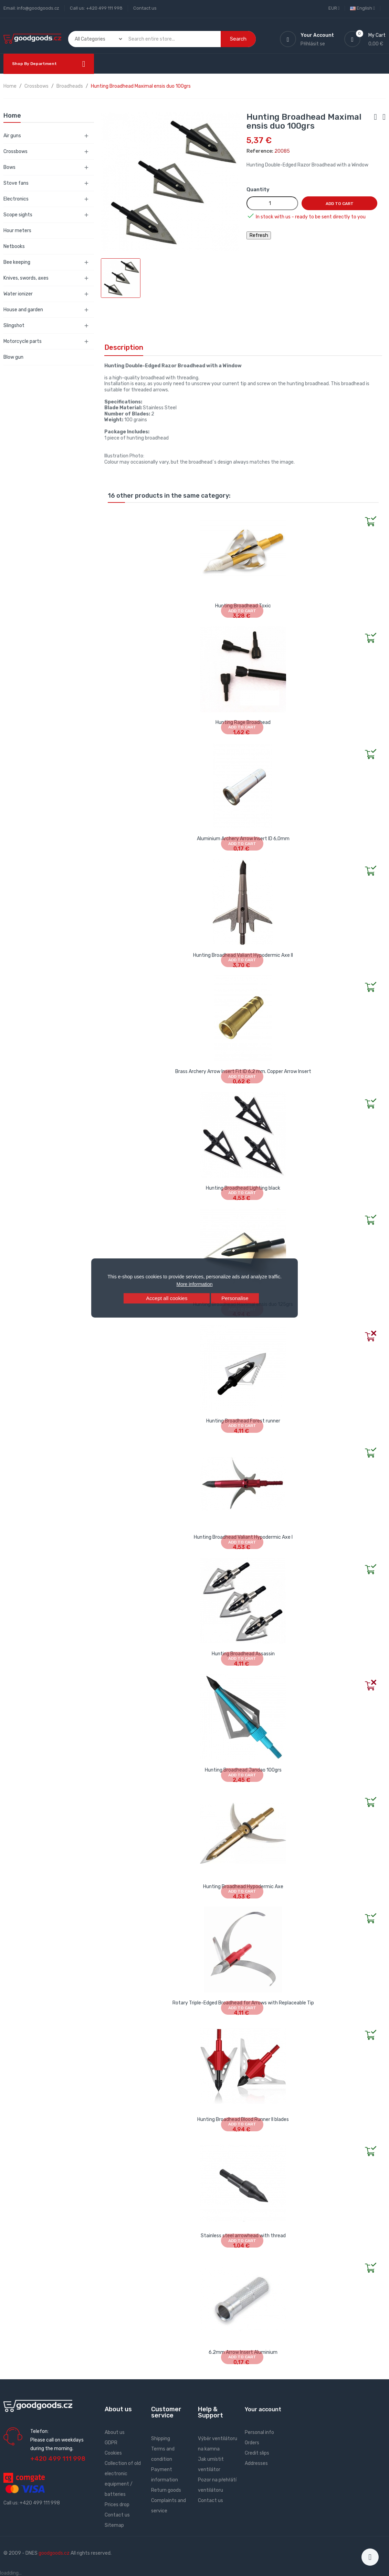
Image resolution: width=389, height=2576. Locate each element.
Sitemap (114, 2525)
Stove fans (16, 183)
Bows (9, 167)
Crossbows (15, 151)
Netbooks (14, 246)
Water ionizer (18, 294)
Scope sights (17, 215)
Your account (263, 2409)
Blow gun (13, 357)
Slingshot (13, 325)
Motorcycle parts (22, 341)
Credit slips (257, 2453)
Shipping (160, 2439)
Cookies (113, 2453)
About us (115, 2432)
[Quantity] (272, 203)
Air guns (12, 136)
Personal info (259, 2432)
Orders (252, 2443)
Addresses (256, 2463)
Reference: (259, 151)
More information (194, 1284)
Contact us (145, 8)
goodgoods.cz (54, 2553)
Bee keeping (16, 262)
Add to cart (340, 203)
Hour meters (17, 231)
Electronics (16, 199)
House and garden (23, 310)
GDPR (111, 2443)
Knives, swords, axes (26, 278)
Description (123, 347)
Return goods (166, 2490)
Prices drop (117, 2505)
